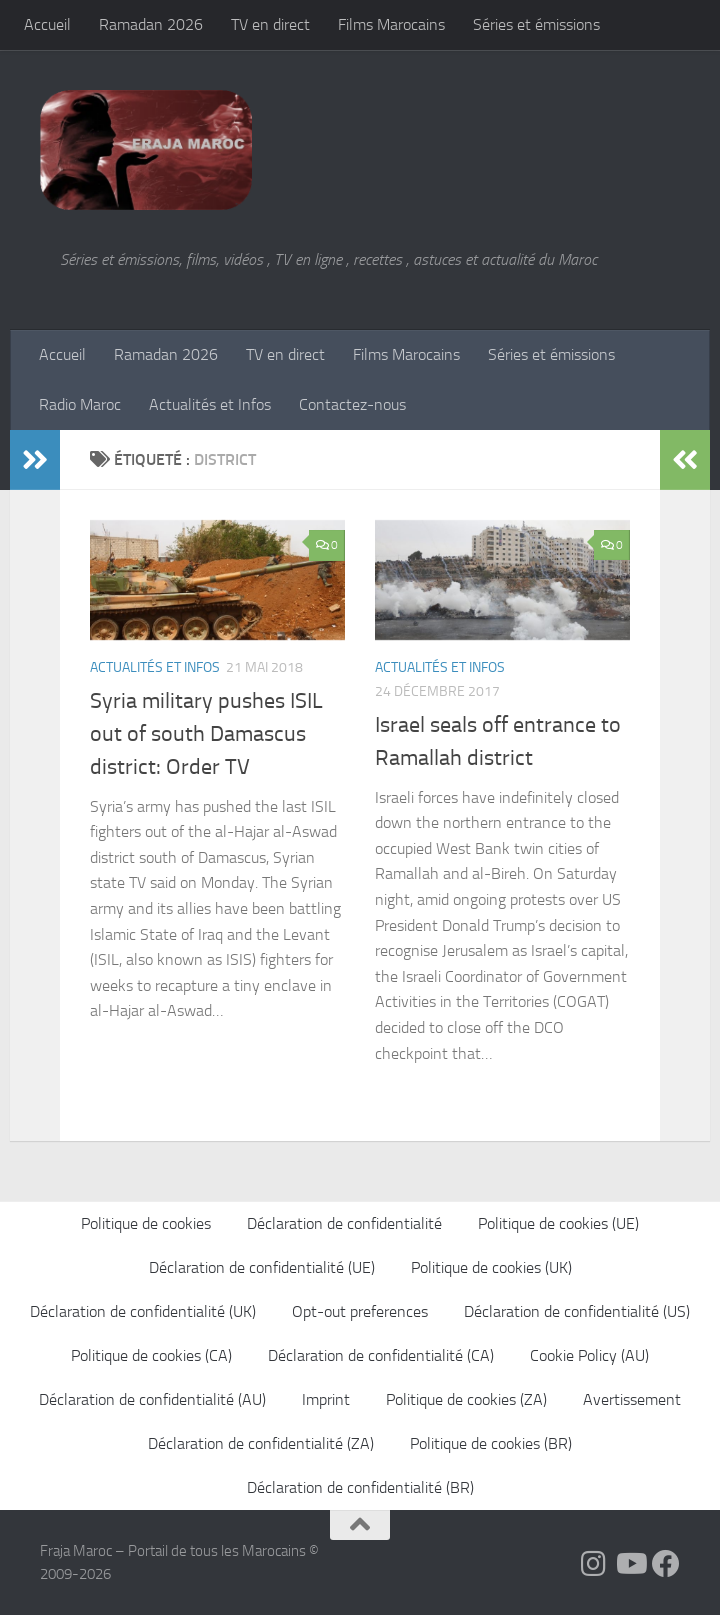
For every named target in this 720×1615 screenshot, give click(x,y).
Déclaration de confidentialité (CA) (381, 1355)
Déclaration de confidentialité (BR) (360, 1487)
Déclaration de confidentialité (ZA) (261, 1443)
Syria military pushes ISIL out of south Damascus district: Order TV (206, 734)
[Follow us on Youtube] (630, 1564)
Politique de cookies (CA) (151, 1355)
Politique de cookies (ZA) (466, 1399)
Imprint (326, 1399)
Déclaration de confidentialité (344, 1223)
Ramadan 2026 (151, 24)
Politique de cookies (146, 1223)
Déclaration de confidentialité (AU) (152, 1399)
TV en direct (270, 24)
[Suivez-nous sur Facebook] (666, 1564)
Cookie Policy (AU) (589, 1355)
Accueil (47, 24)
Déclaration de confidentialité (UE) (262, 1267)
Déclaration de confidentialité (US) (577, 1311)
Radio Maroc (80, 404)
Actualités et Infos (210, 404)
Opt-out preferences (360, 1311)
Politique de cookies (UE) (558, 1223)
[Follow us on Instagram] (594, 1564)
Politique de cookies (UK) (491, 1267)
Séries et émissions (536, 24)
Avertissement (632, 1399)
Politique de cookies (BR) (491, 1443)
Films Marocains (391, 24)
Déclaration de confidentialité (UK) (143, 1311)
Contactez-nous (352, 404)
